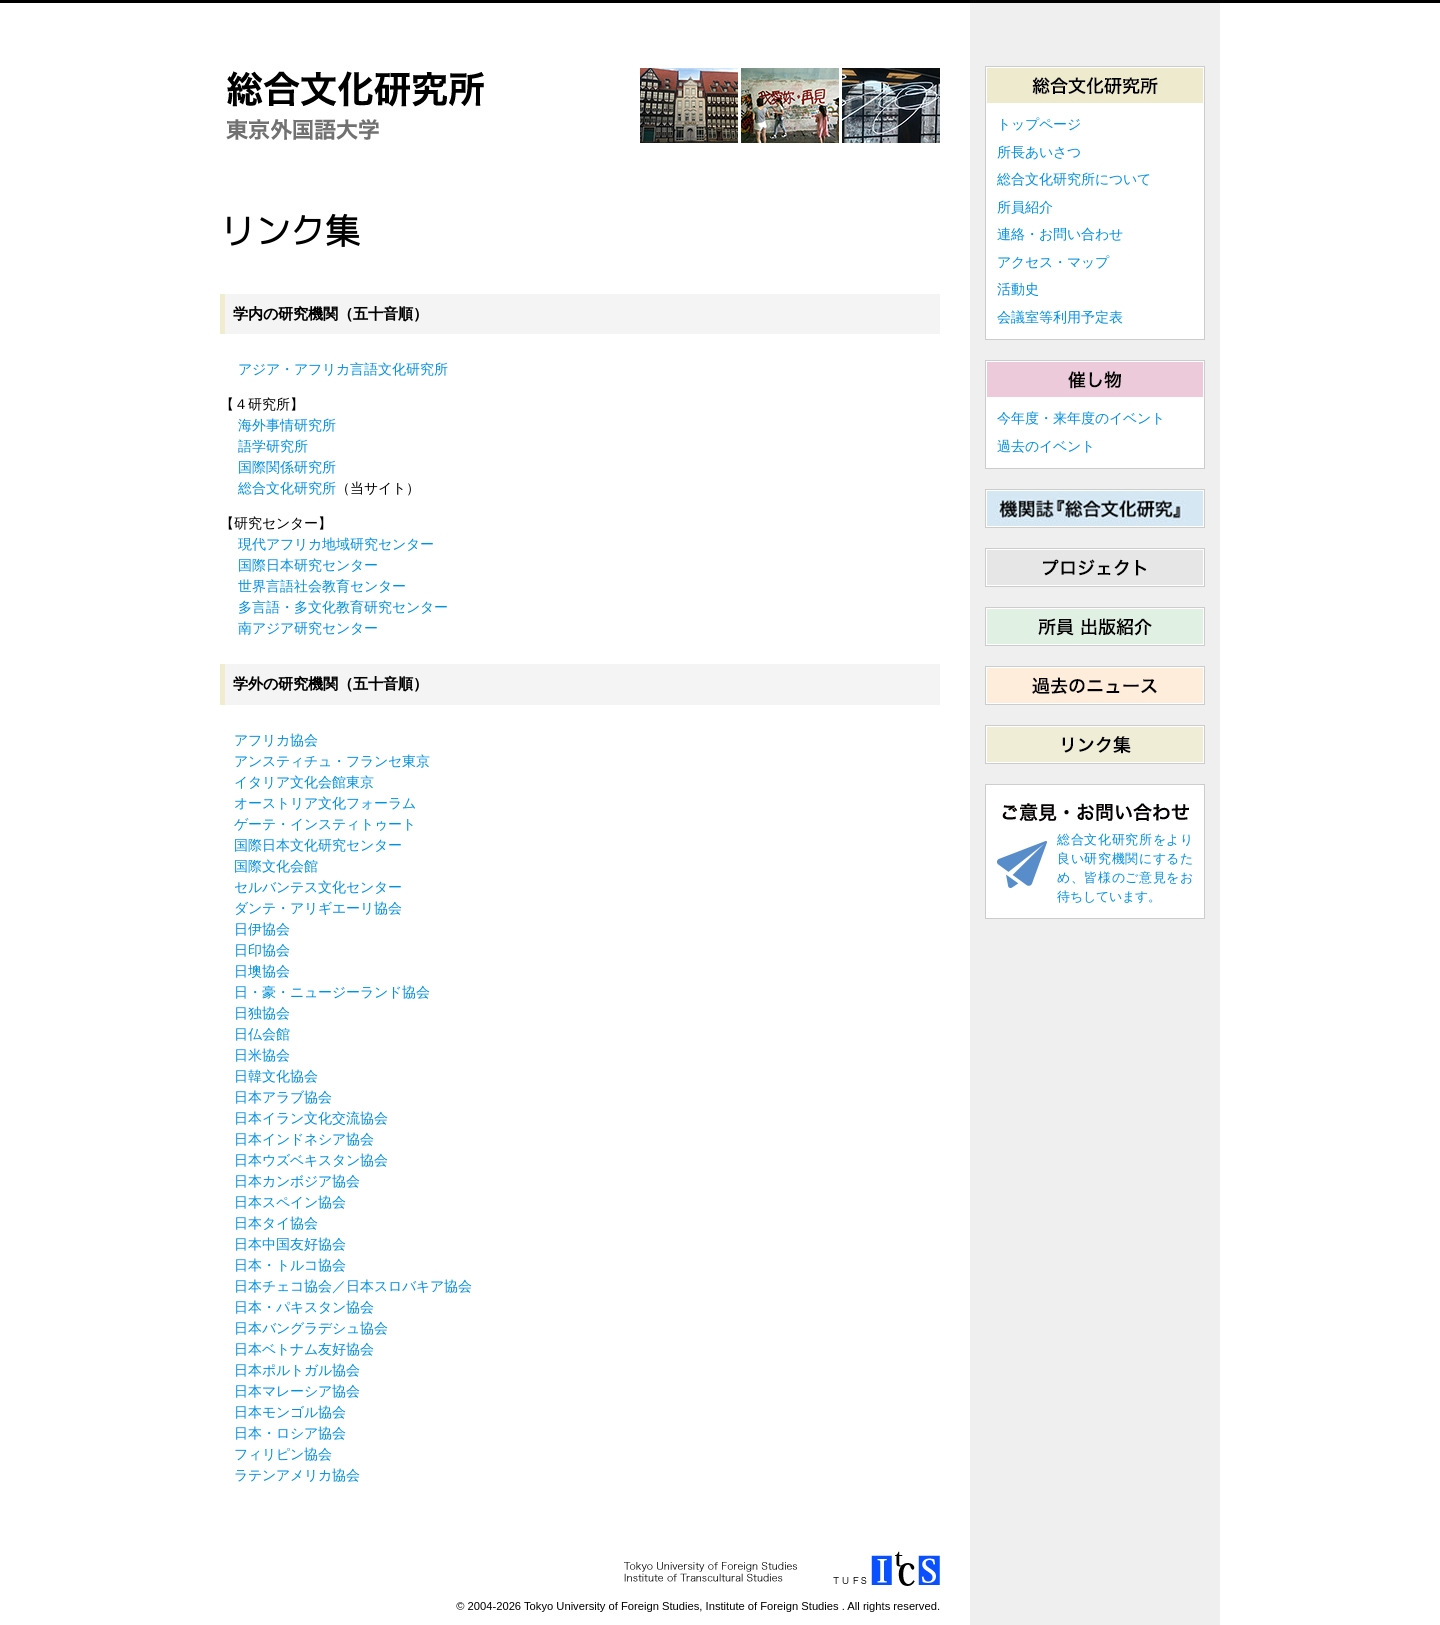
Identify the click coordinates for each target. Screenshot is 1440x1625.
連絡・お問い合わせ (1060, 234)
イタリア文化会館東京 (304, 782)
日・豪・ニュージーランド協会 (332, 992)
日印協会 (262, 950)
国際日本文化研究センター (318, 845)
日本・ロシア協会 (290, 1433)
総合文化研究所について (1074, 179)
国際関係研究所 (287, 467)
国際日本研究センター (308, 565)
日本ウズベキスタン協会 (311, 1160)
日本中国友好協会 (290, 1244)
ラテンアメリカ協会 (297, 1475)
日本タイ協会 (276, 1223)
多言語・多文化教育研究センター (343, 607)
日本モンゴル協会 (290, 1412)
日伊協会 (262, 929)
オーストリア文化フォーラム (325, 803)
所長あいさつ (1039, 152)
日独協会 (262, 1013)
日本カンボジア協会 (297, 1181)
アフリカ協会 (276, 740)
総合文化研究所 (287, 488)
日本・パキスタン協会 (304, 1307)
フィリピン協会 (283, 1454)
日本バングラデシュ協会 (311, 1328)
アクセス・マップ (1053, 262)
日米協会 (262, 1055)
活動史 (1018, 289)
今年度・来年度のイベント (1081, 418)
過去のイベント (1046, 446)
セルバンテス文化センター (318, 887)
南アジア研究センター (308, 628)
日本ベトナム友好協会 (304, 1349)
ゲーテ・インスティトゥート (325, 824)
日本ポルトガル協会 (297, 1370)
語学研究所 (273, 446)
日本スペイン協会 (290, 1202)
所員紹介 (1025, 207)
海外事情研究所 (287, 425)
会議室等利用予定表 (1060, 317)
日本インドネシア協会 (304, 1139)
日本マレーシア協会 (297, 1391)
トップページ (1039, 124)
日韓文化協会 (276, 1076)
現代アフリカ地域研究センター (336, 544)
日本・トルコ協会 (290, 1265)
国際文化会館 (276, 866)
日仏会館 (262, 1034)
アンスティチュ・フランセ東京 (332, 761)
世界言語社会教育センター (322, 586)
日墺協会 (262, 971)
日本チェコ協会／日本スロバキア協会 (353, 1286)
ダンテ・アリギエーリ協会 (318, 908)
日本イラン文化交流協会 (311, 1118)
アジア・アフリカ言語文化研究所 (343, 369)
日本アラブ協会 (283, 1097)
